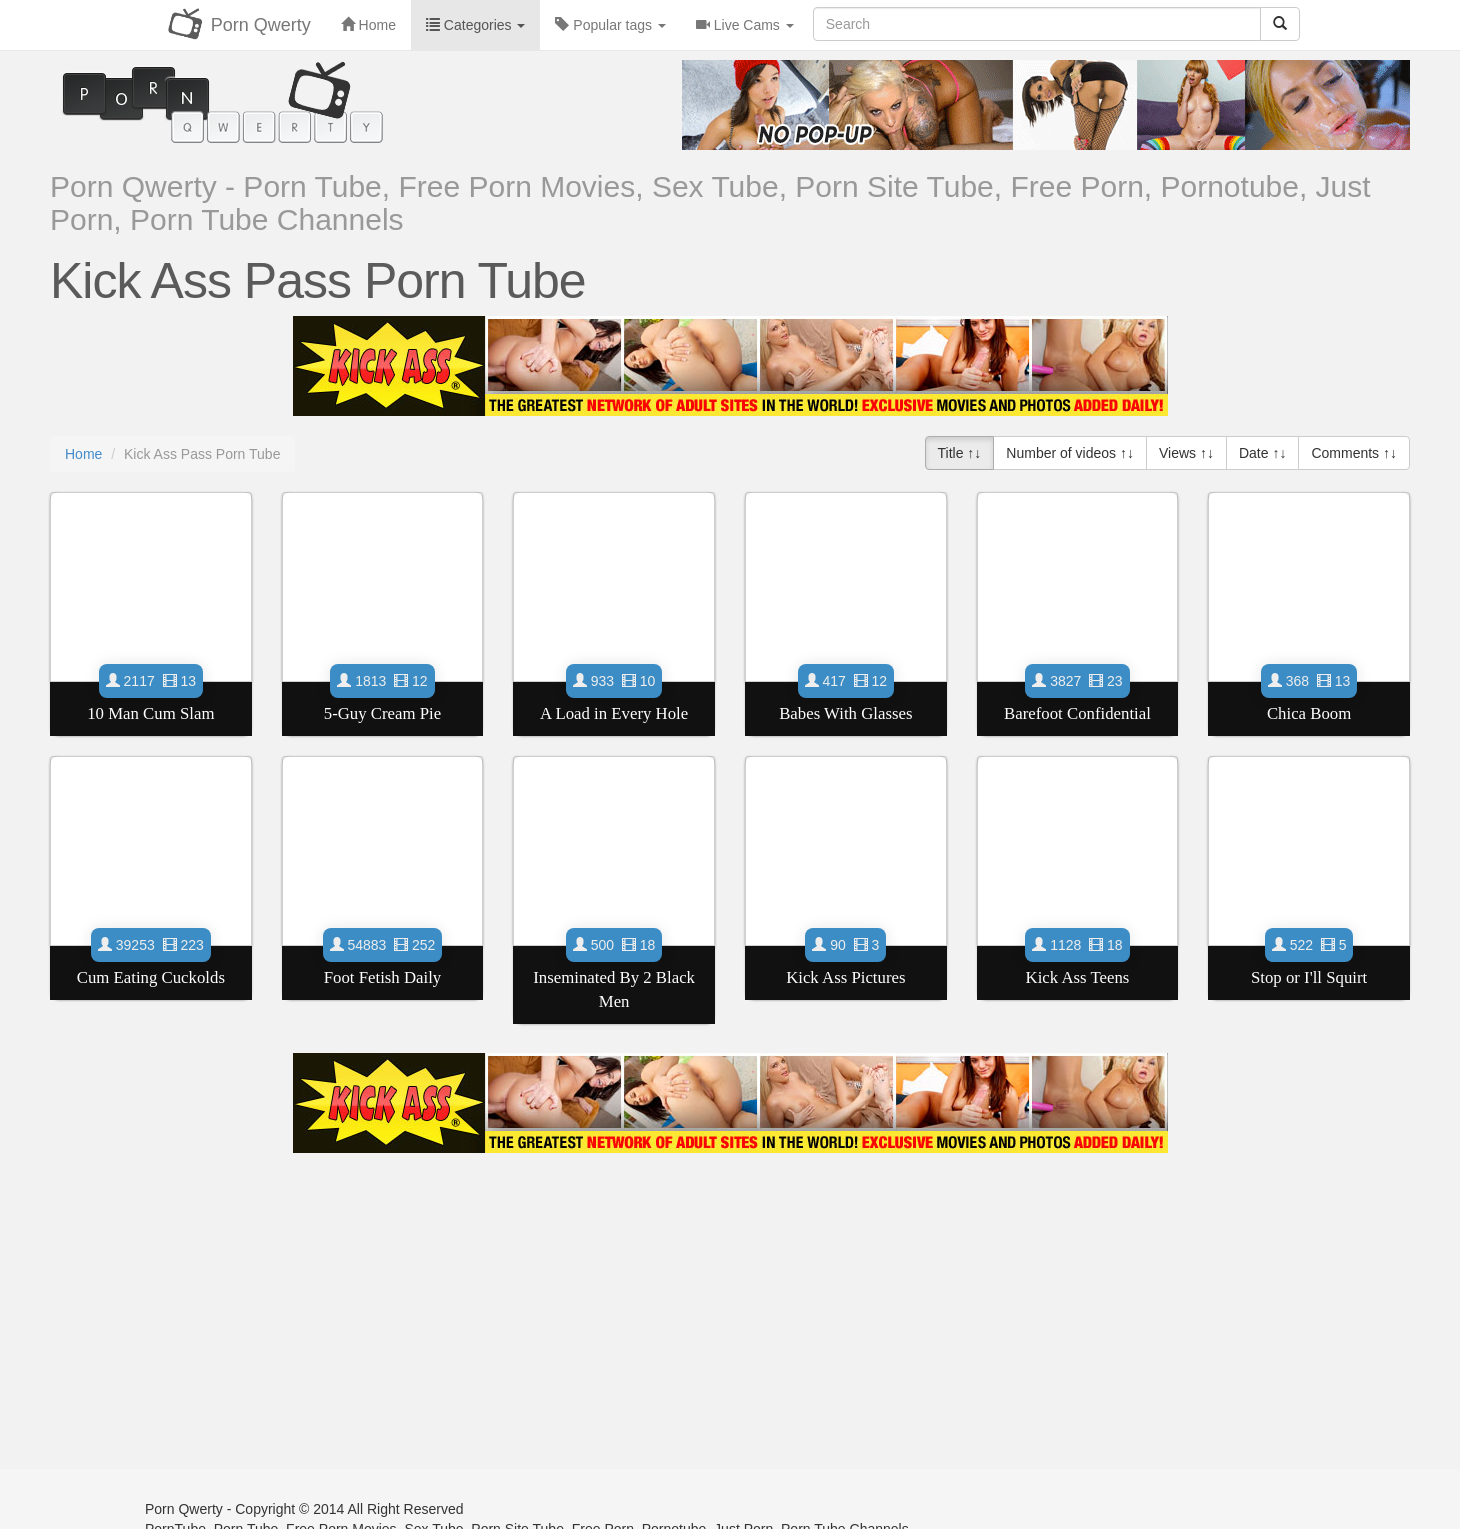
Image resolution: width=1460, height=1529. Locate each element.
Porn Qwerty (261, 25)
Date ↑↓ (1262, 453)
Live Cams (745, 25)
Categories (475, 25)
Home (83, 454)
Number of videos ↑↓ (1070, 453)
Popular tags (610, 25)
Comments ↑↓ (1354, 453)
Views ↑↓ (1186, 453)
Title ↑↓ (960, 453)
